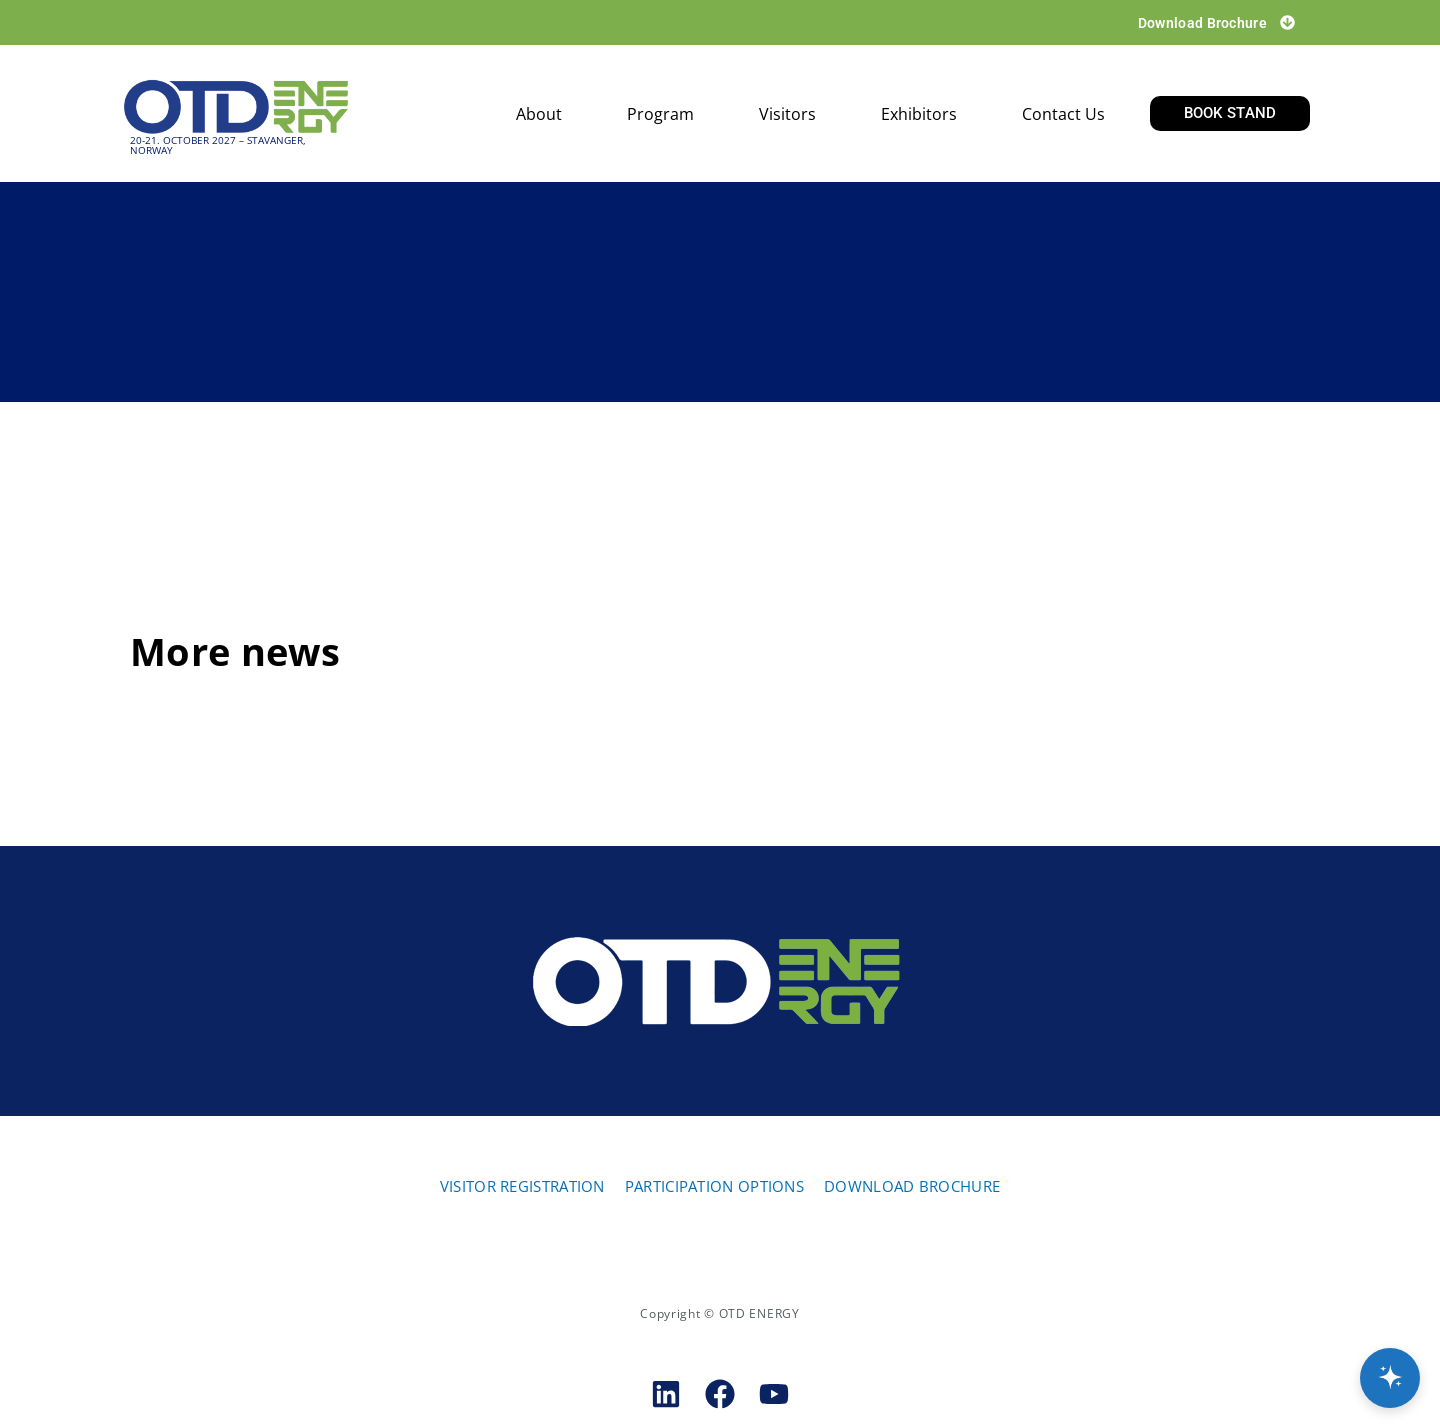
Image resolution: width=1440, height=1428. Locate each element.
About (539, 114)
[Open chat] (1390, 1378)
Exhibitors (919, 114)
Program (660, 114)
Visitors (787, 114)
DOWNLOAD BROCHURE (912, 1186)
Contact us (1063, 114)
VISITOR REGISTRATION (522, 1186)
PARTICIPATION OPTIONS (714, 1186)
